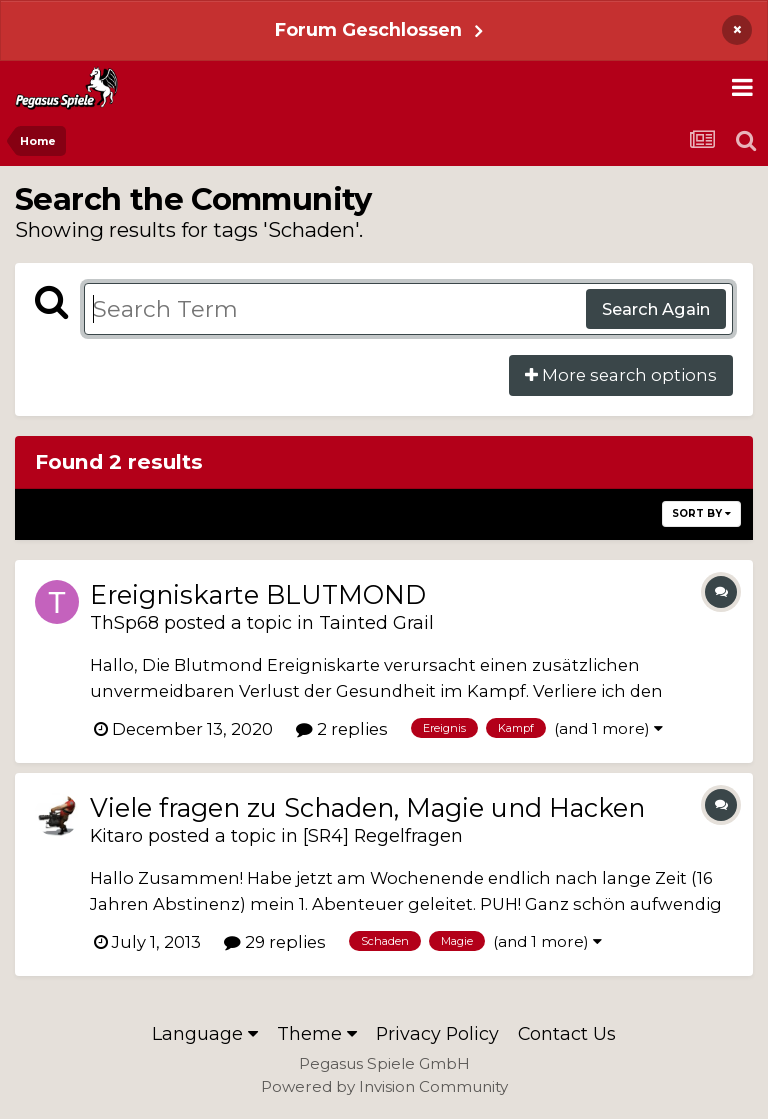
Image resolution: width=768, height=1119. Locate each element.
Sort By (701, 513)
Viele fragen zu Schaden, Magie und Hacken (367, 807)
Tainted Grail (376, 622)
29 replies (275, 942)
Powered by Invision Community (384, 1086)
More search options (621, 375)
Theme (317, 1033)
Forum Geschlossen (368, 29)
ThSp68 (124, 622)
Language (205, 1033)
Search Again (656, 309)
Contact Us (567, 1033)
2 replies (342, 729)
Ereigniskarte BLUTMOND (258, 594)
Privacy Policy (437, 1033)
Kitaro (116, 835)
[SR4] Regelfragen (383, 835)
